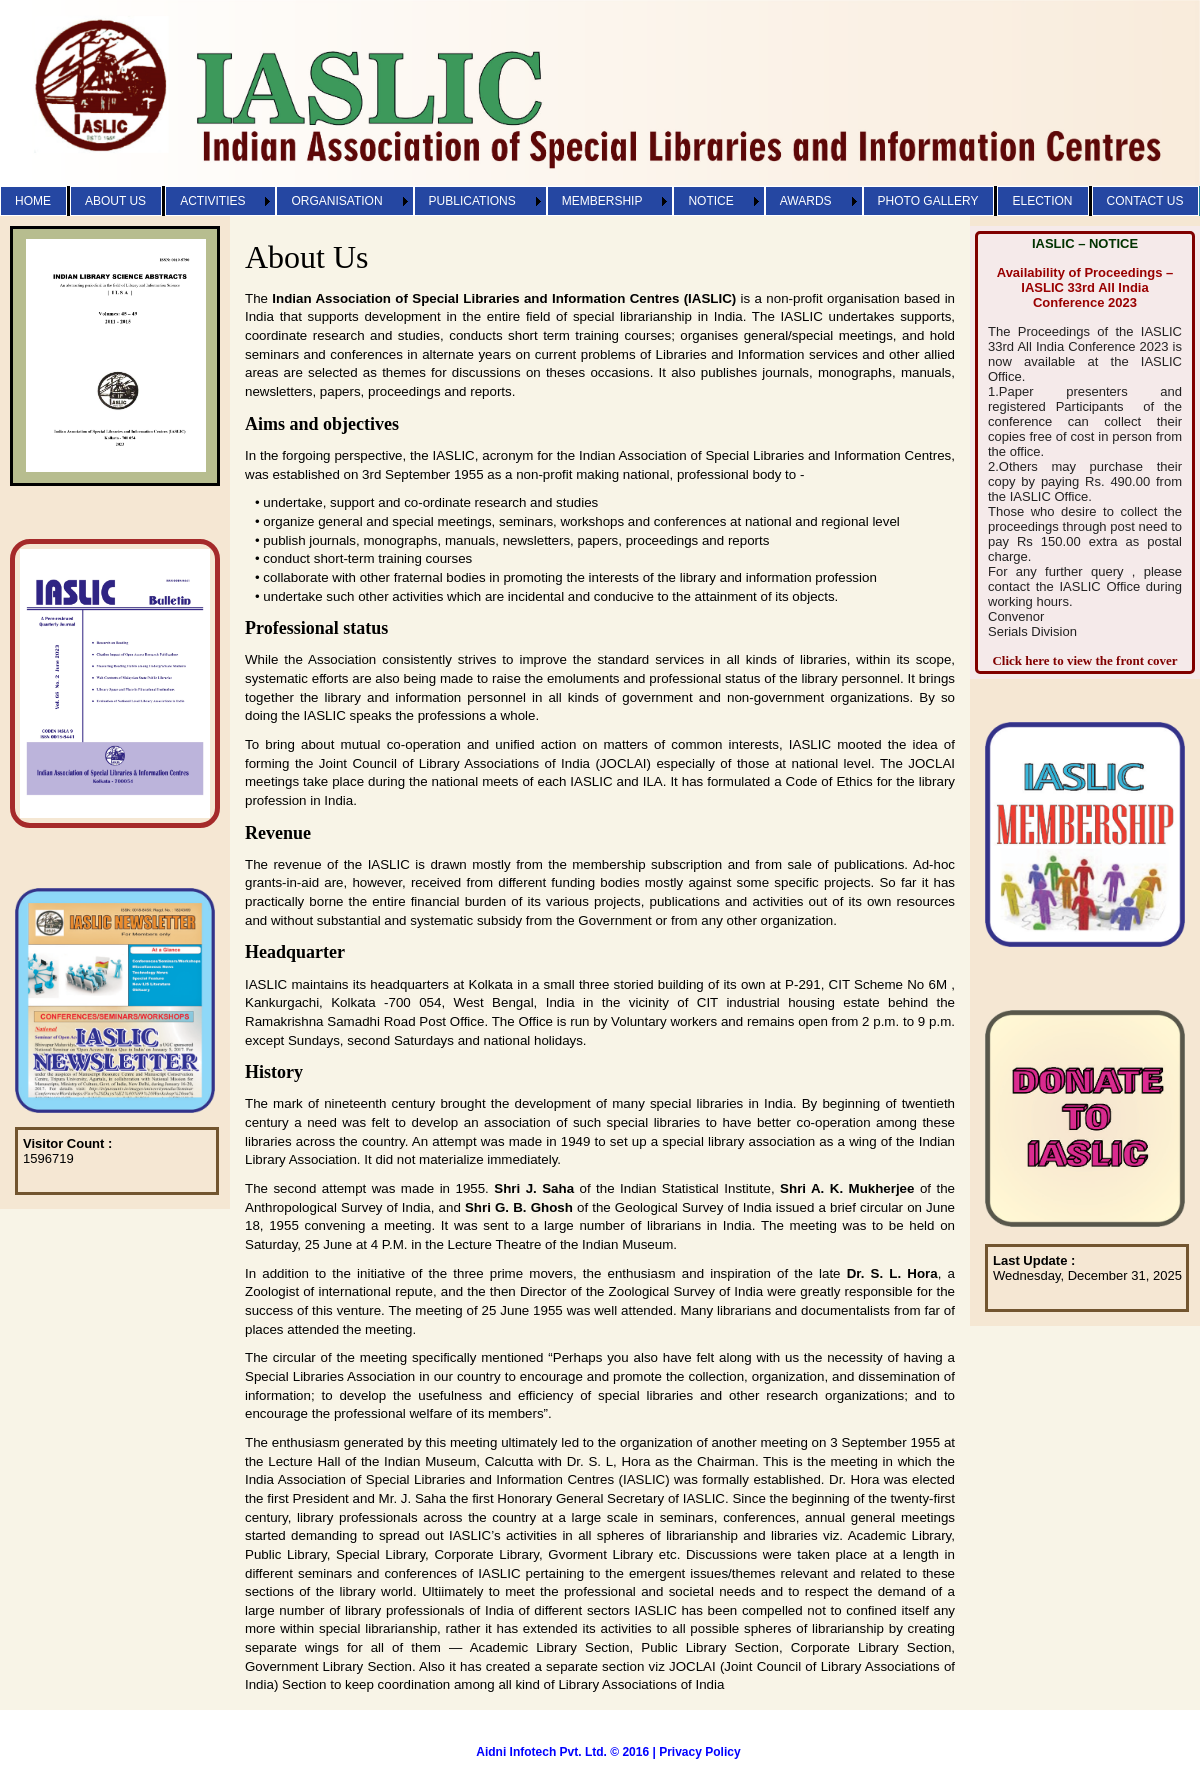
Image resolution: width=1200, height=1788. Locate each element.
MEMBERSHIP (602, 201)
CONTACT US (1145, 201)
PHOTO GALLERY (928, 201)
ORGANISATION (336, 201)
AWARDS (806, 201)
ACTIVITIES (212, 201)
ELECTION (1042, 201)
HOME (33, 201)
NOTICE (710, 201)
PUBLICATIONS (472, 201)
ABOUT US (115, 201)
